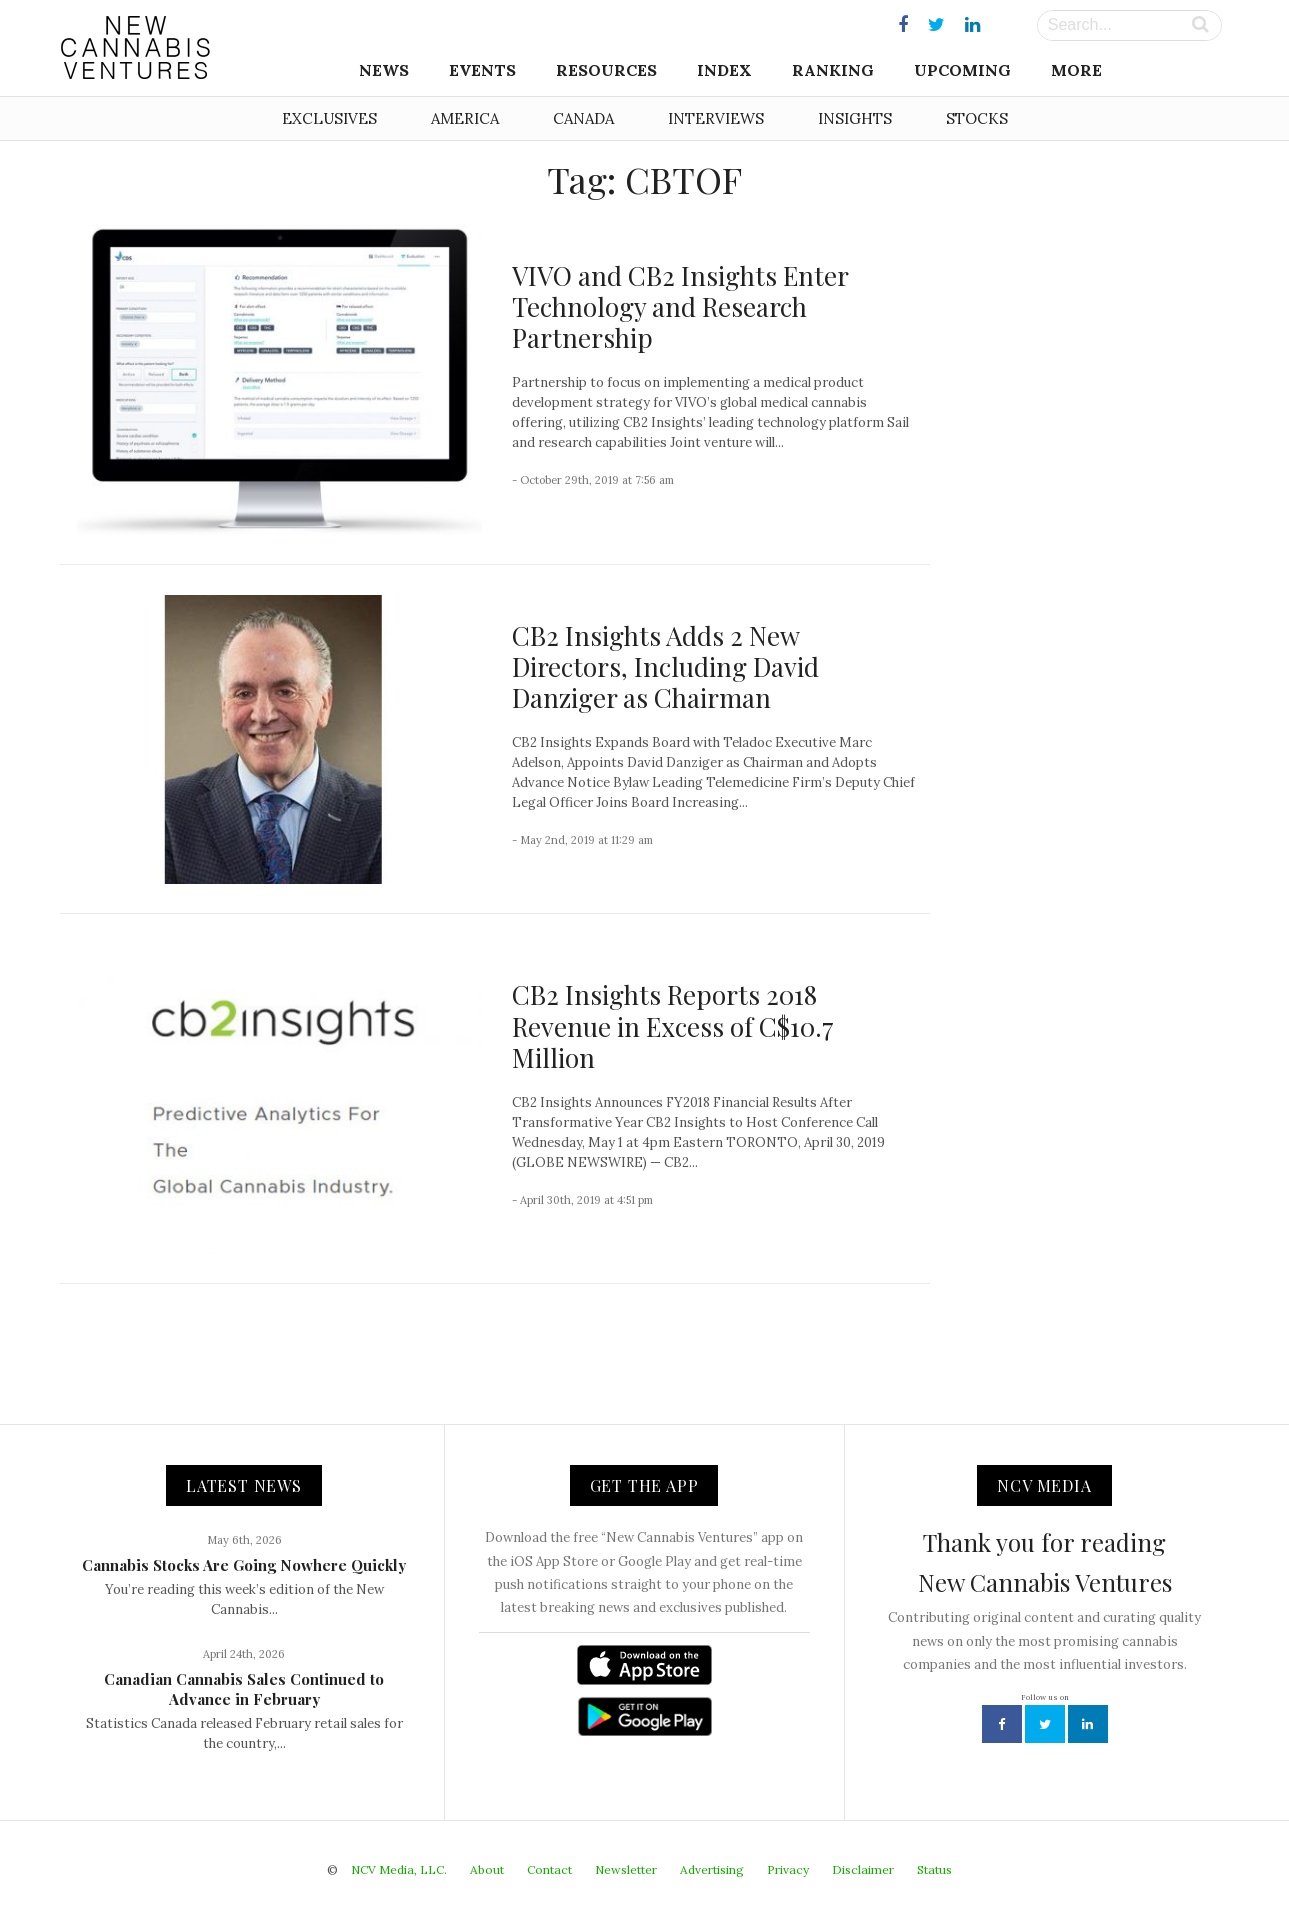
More (1076, 70)
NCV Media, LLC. (399, 1869)
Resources (606, 70)
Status (934, 1869)
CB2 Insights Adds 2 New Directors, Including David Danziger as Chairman (665, 666)
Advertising (712, 1869)
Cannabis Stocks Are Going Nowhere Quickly (244, 1565)
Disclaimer (863, 1869)
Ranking (833, 70)
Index (724, 70)
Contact (549, 1869)
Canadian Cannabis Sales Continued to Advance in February (244, 1689)
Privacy (788, 1869)
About (487, 1869)
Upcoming (962, 70)
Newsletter (626, 1869)
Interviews (716, 118)
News (384, 70)
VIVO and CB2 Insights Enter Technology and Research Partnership (680, 306)
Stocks (977, 118)
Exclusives (329, 118)
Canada (583, 118)
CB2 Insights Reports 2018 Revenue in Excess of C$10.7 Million (673, 1025)
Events (482, 70)
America (465, 118)
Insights (855, 118)
